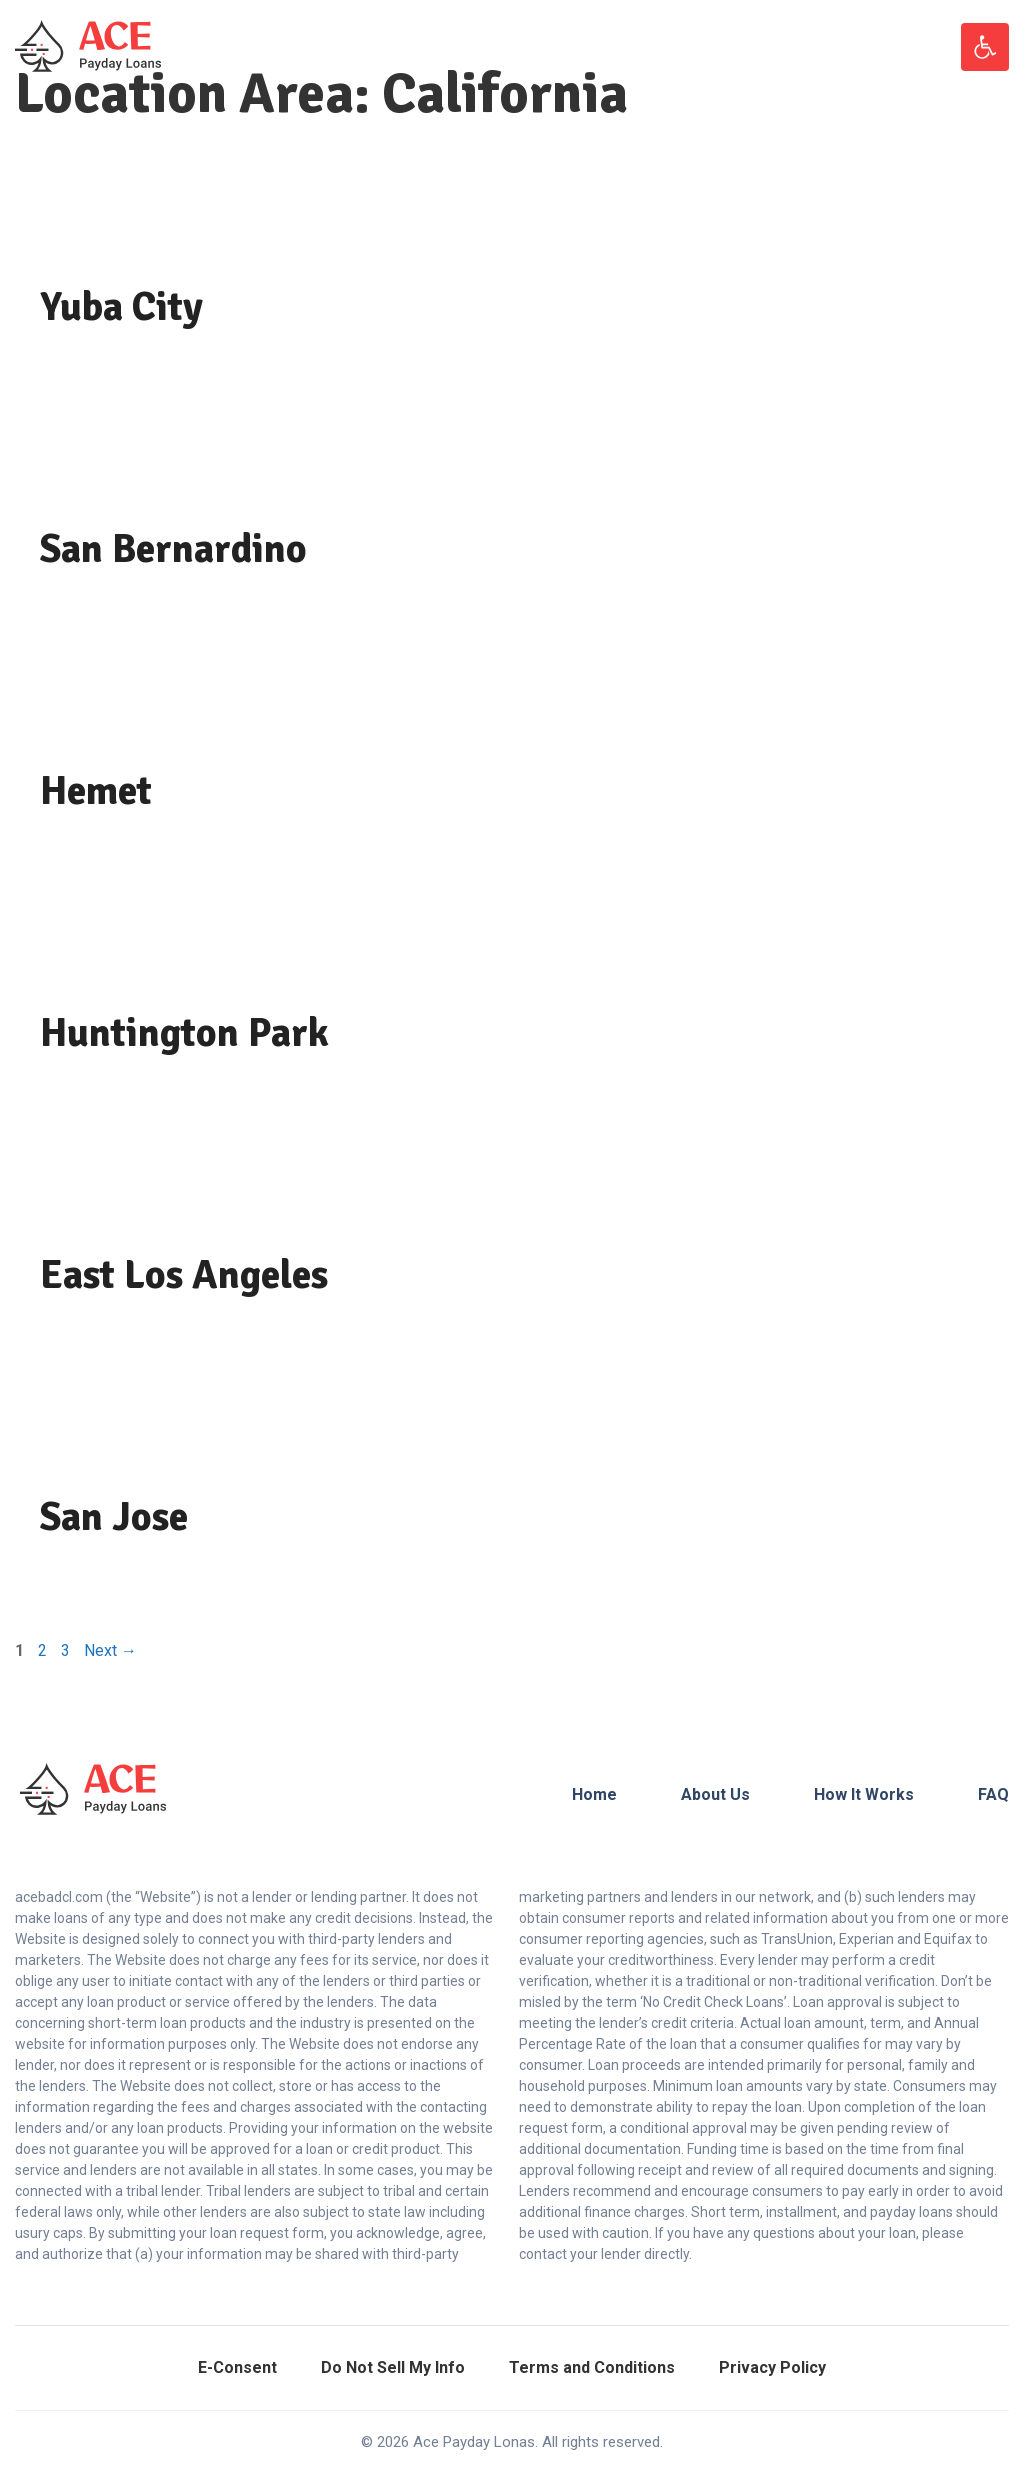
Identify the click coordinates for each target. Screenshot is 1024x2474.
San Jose (114, 1517)
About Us (715, 1794)
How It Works (864, 1794)
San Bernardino (173, 549)
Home (594, 1794)
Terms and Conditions (592, 2367)
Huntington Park (184, 1033)
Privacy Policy (772, 2367)
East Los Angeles (184, 1275)
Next (110, 1650)
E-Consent (237, 2367)
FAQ (993, 1794)
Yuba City (121, 307)
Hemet (96, 791)
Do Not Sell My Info (393, 2367)
